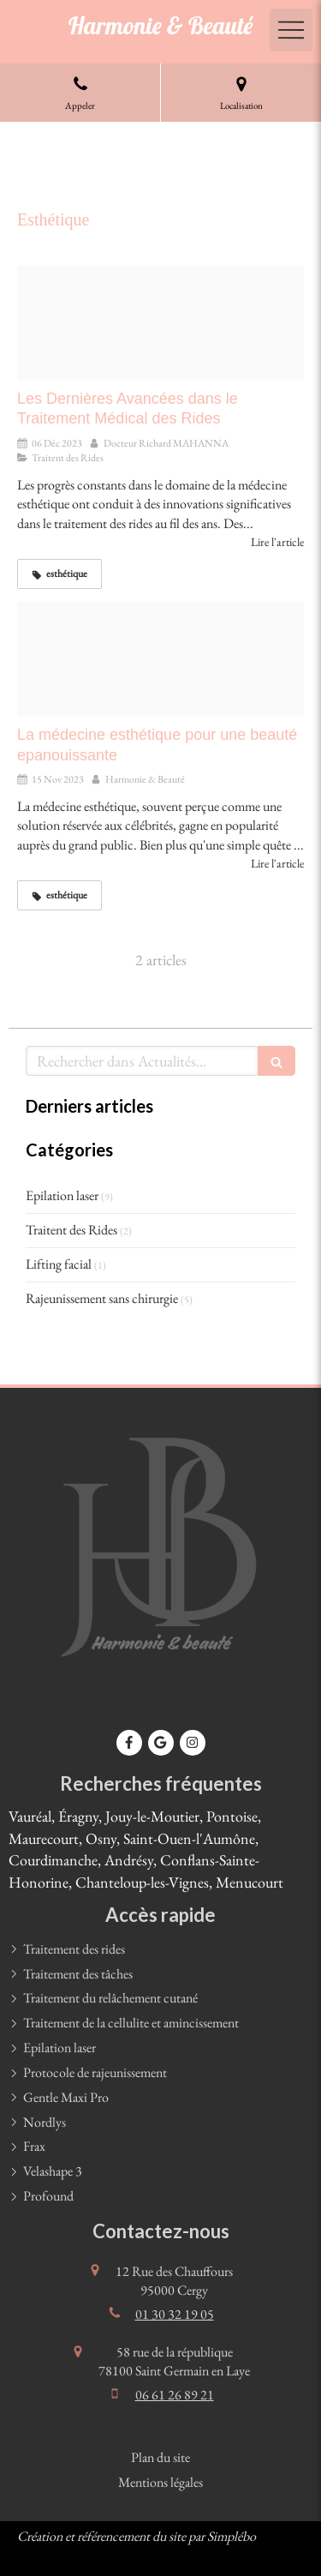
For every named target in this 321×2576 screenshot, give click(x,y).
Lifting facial (59, 1264)
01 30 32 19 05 (174, 2314)
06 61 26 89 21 (174, 2395)
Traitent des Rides (71, 1230)
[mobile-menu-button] (291, 30)
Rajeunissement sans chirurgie (102, 1298)
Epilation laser (62, 1195)
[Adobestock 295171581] (160, 659)
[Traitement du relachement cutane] (160, 323)
